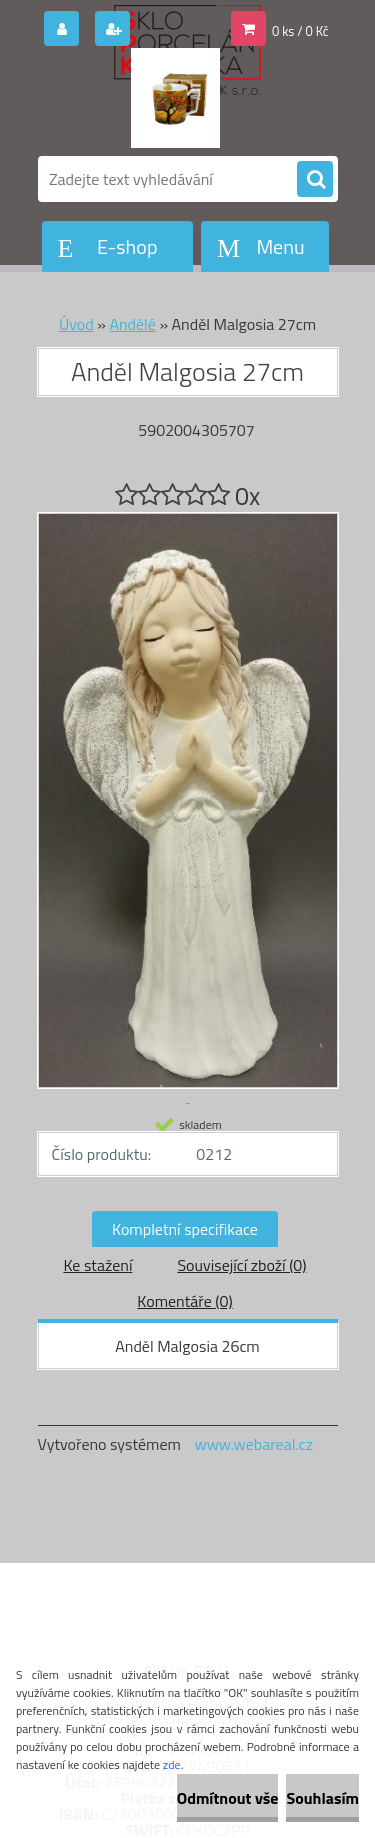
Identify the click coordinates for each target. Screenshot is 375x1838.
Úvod (76, 324)
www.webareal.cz (253, 1444)
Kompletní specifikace (185, 1229)
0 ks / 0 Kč (300, 31)
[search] (315, 180)
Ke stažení (97, 1265)
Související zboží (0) (241, 1265)
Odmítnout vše (228, 1798)
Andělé (132, 324)
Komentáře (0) (184, 1301)
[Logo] (175, 98)
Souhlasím (322, 1798)
